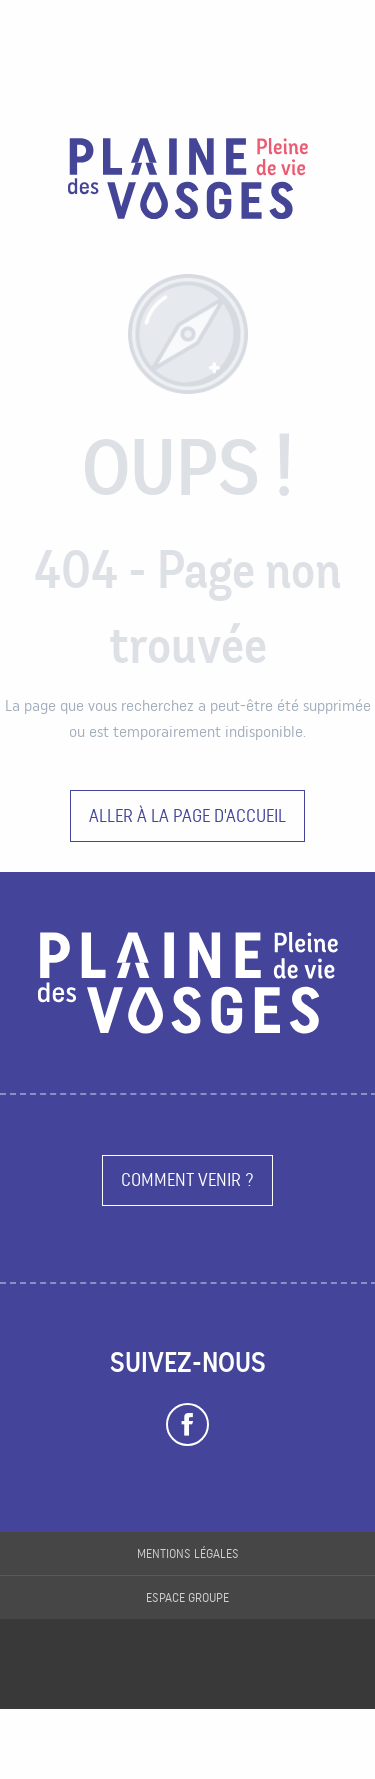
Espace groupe (187, 1597)
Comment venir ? (187, 1179)
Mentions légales (188, 1553)
